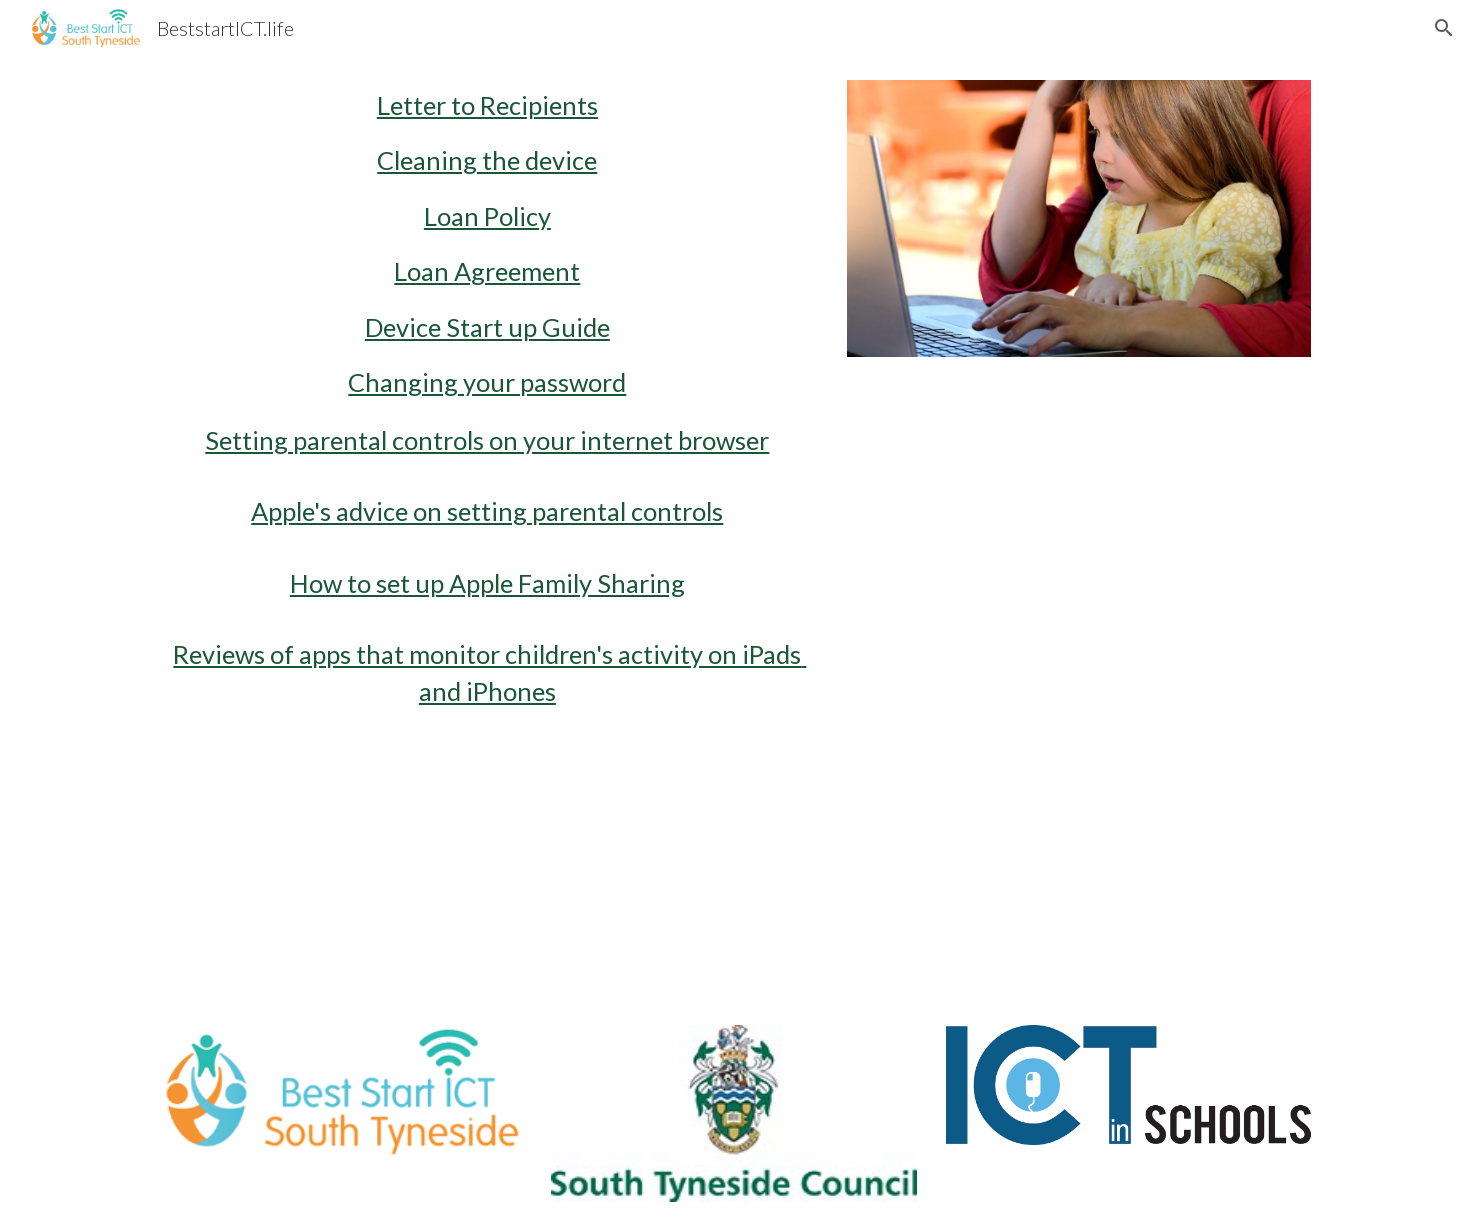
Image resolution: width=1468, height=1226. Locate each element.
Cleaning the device (487, 160)
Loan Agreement (487, 271)
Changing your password (487, 382)
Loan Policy (487, 216)
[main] (487, 528)
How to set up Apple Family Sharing (487, 583)
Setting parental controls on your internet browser (487, 440)
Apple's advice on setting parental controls (487, 511)
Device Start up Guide (487, 327)
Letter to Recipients (487, 105)
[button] (1444, 28)
